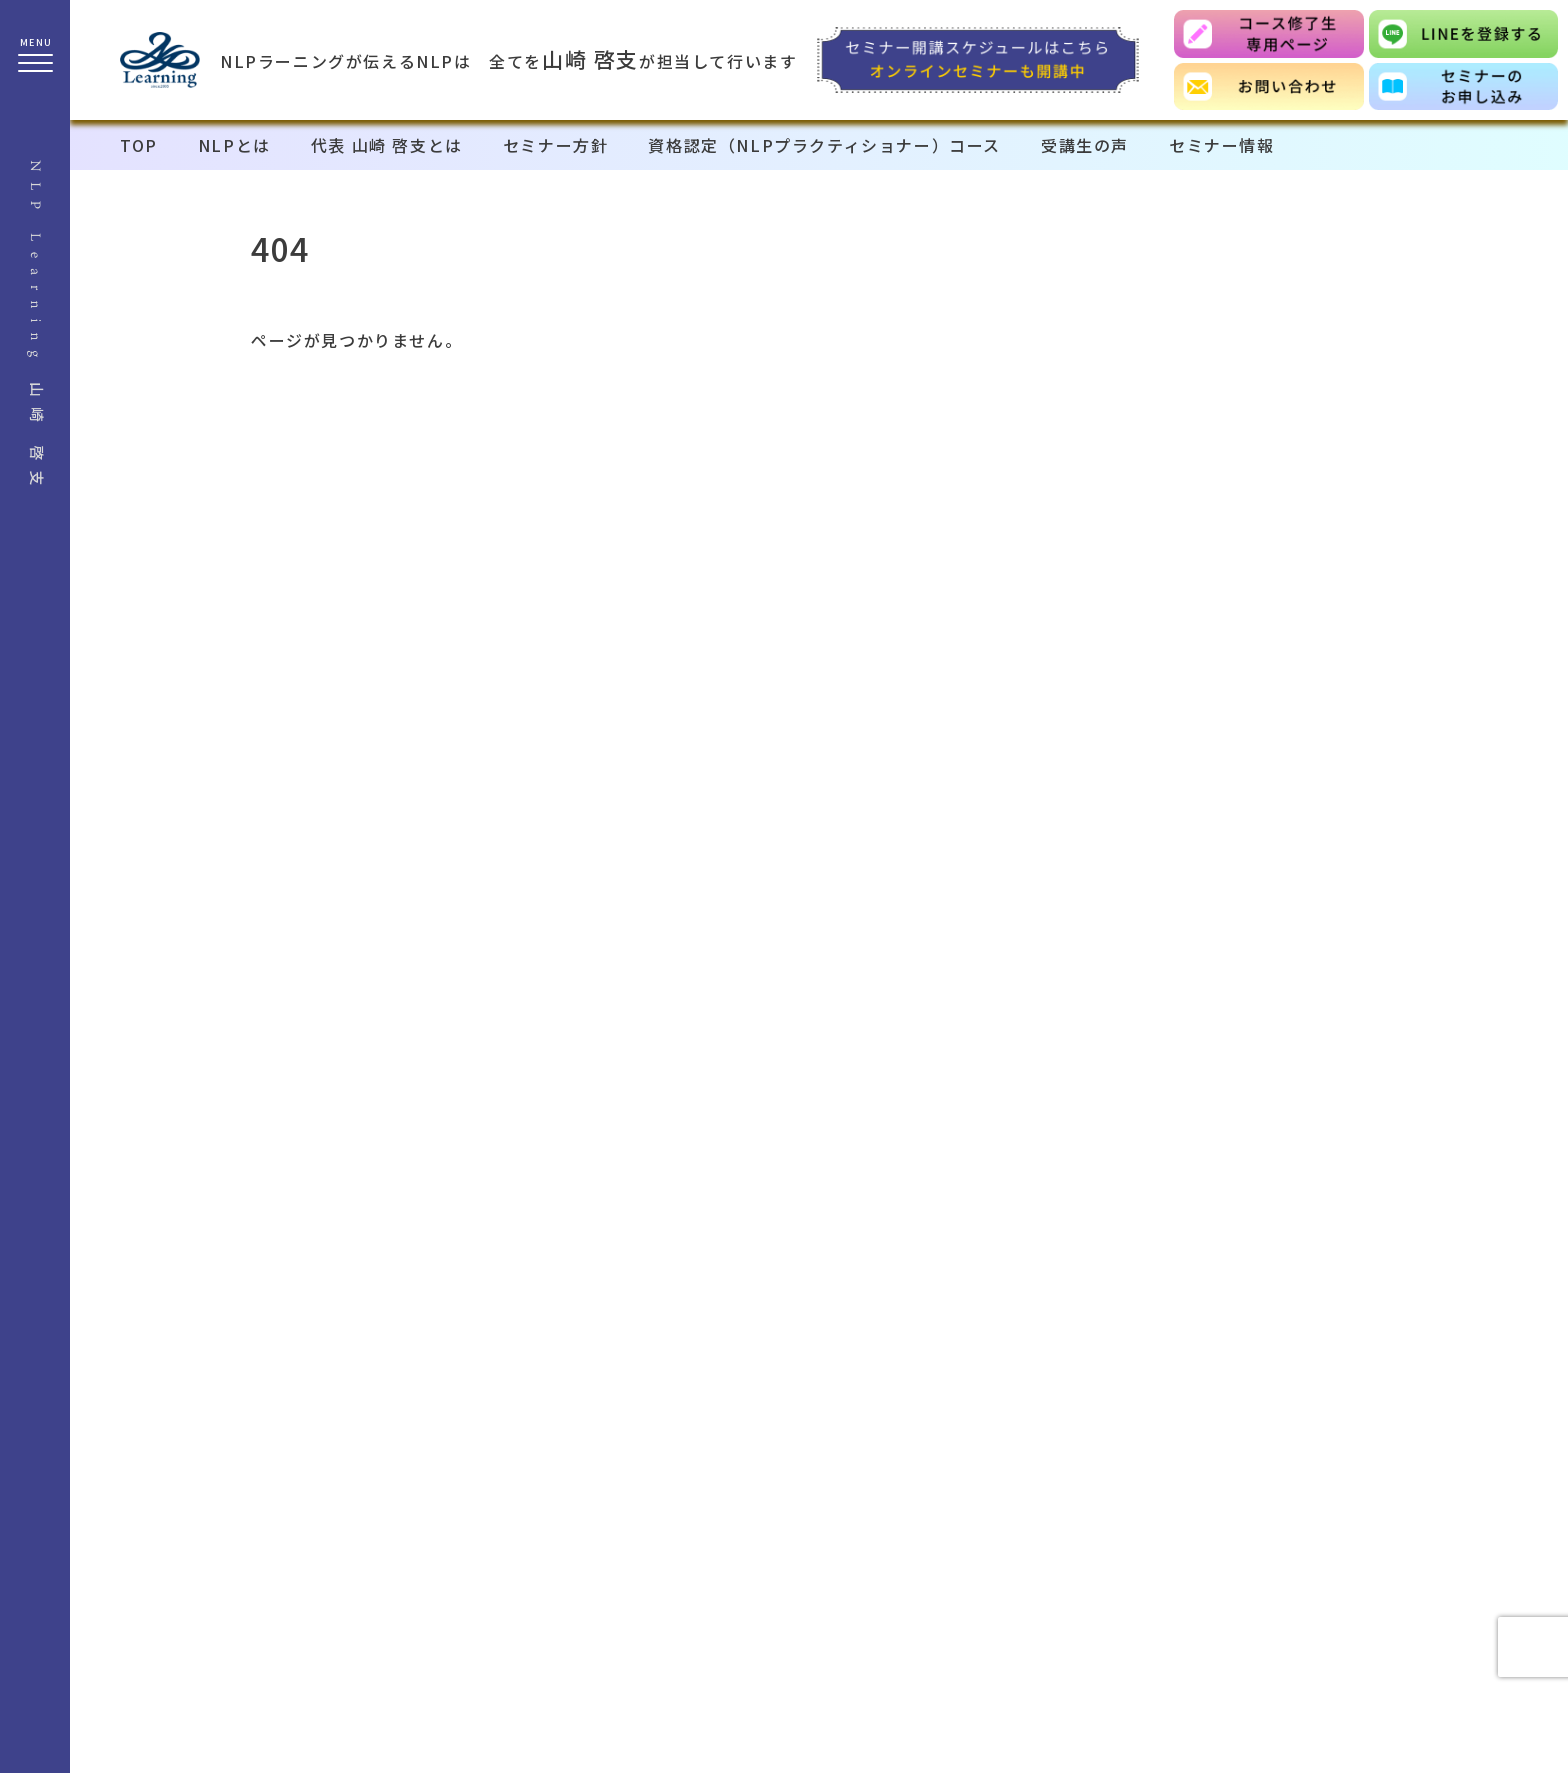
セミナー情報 (1222, 145)
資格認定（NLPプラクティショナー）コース (824, 145)
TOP (139, 145)
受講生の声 (1085, 145)
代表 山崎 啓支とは (387, 145)
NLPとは (234, 145)
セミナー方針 (556, 145)
